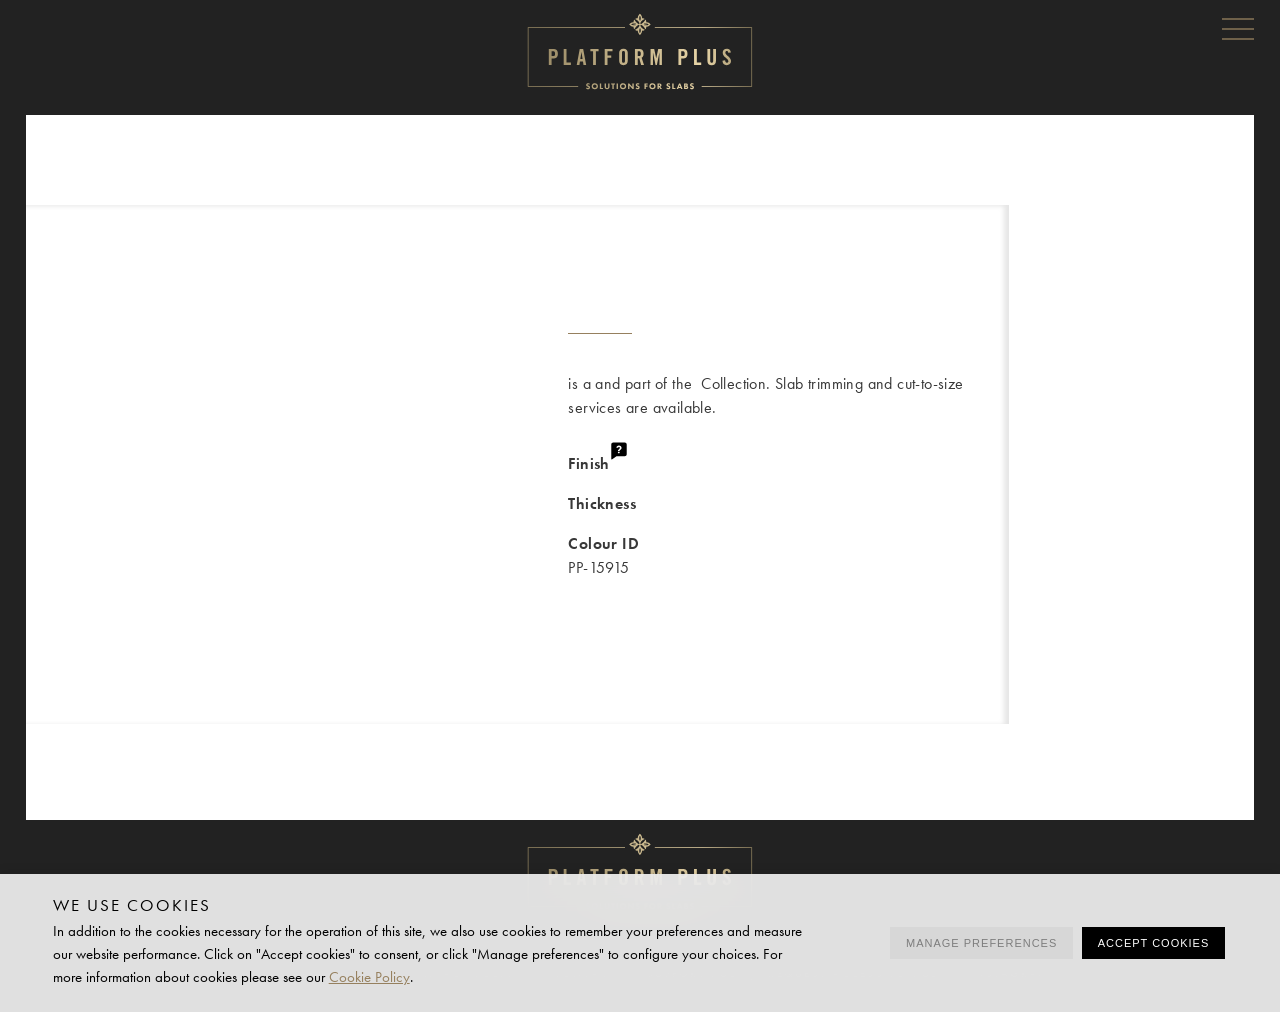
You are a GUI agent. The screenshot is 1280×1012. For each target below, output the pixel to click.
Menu (1238, 28)
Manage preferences (981, 943)
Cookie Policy (369, 977)
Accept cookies (1154, 943)
